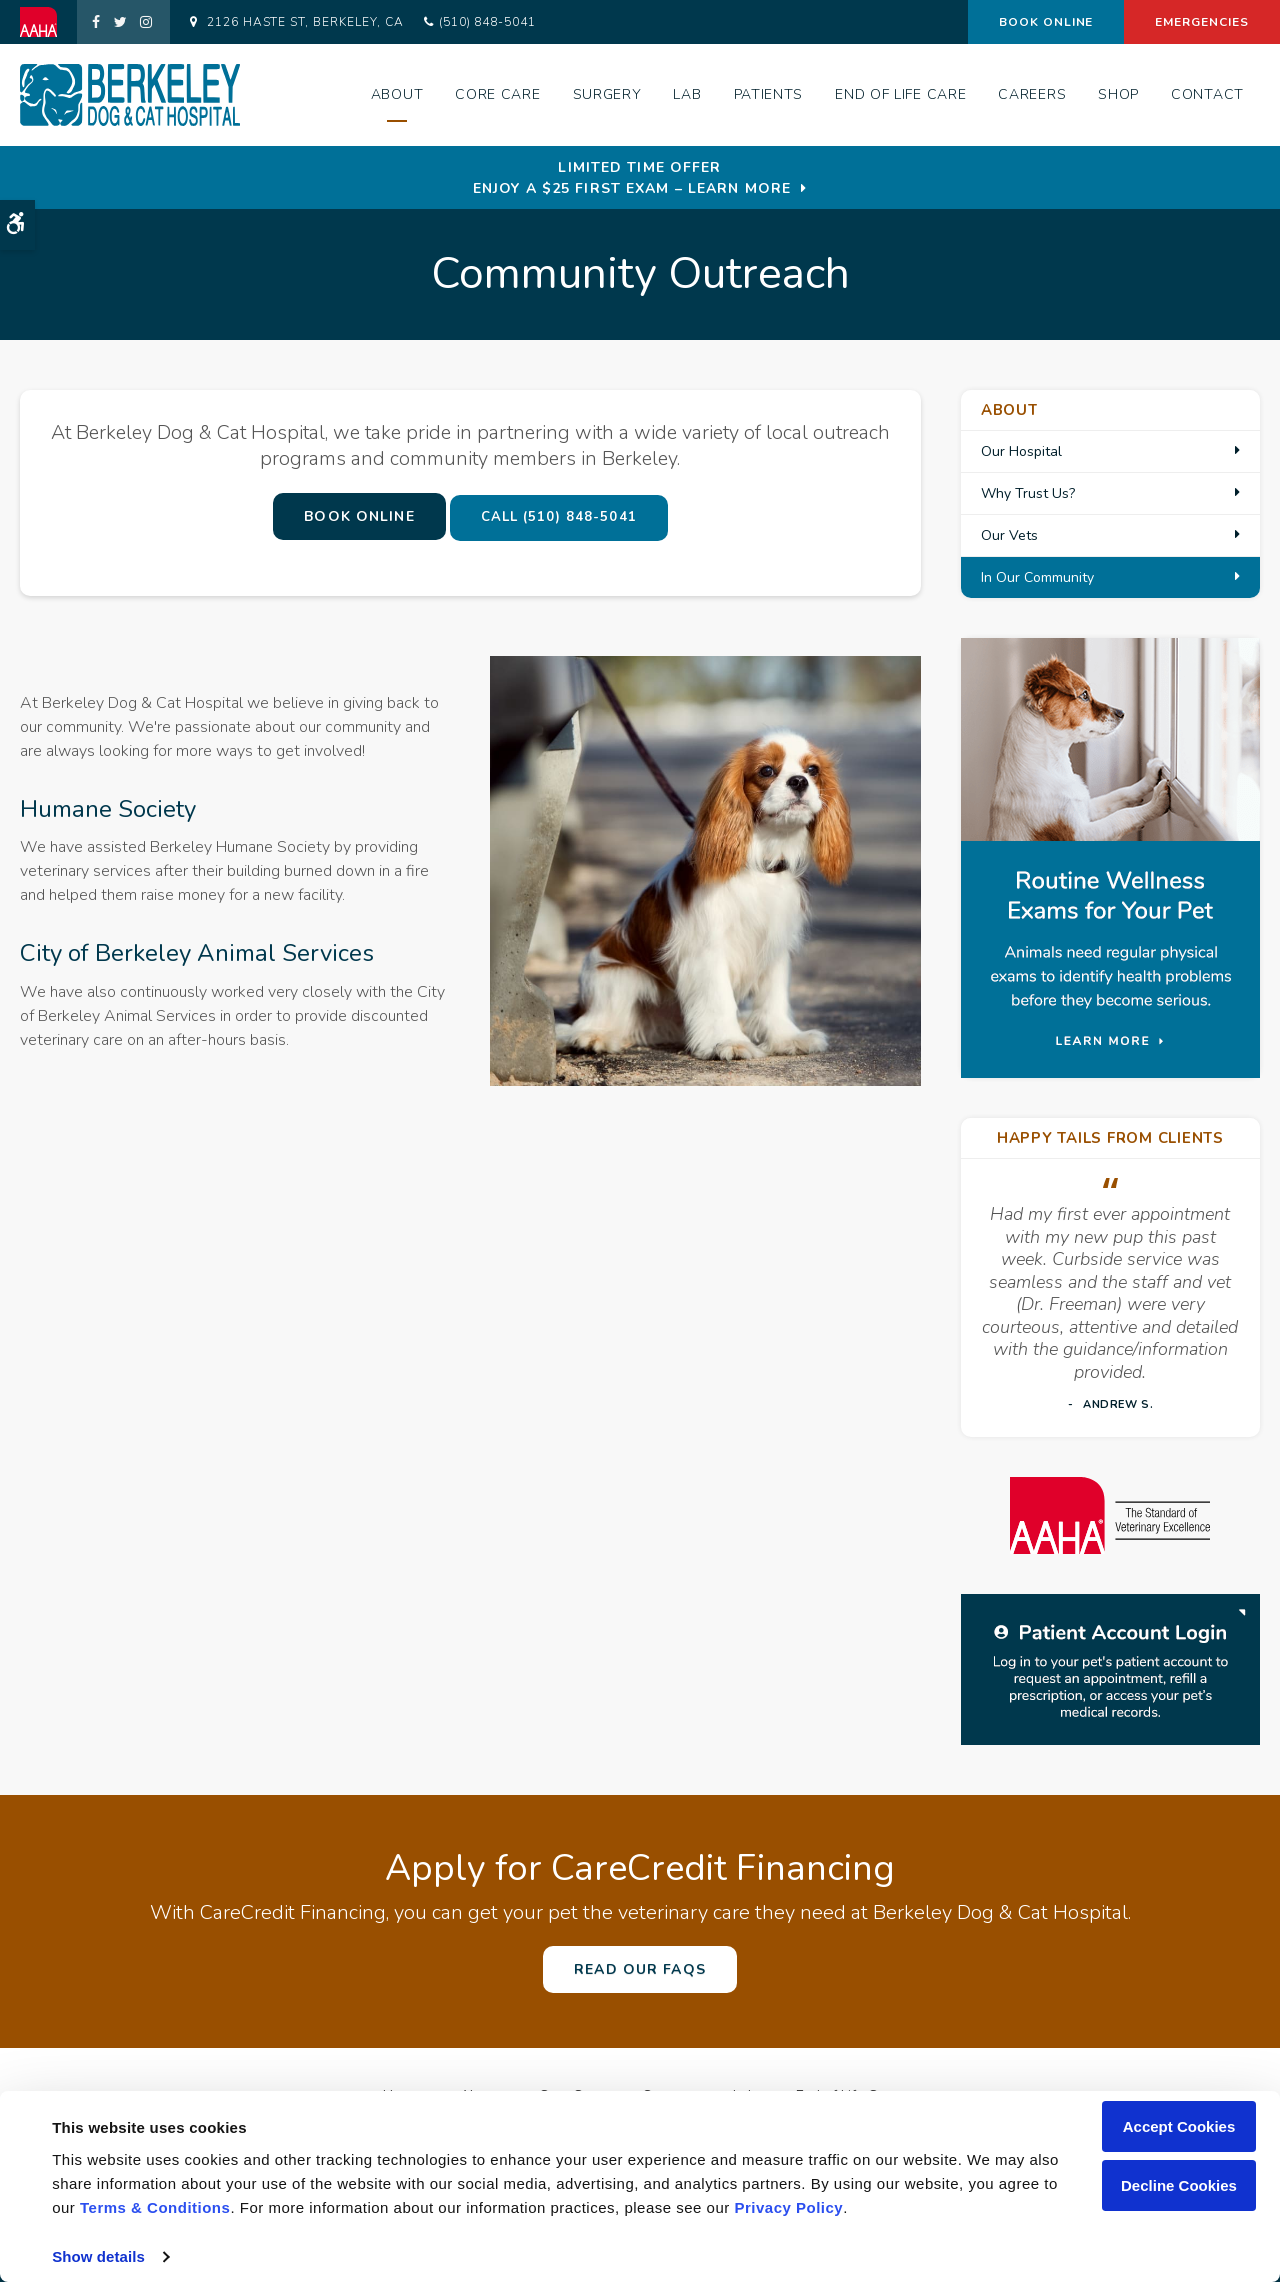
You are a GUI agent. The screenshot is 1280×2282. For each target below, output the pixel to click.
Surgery (607, 94)
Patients (769, 94)
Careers (1032, 94)
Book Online (1046, 22)
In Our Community (1037, 577)
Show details (98, 2256)
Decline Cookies (1179, 2185)
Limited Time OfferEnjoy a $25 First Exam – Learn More (632, 178)
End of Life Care (900, 94)
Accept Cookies (1179, 2126)
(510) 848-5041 (487, 22)
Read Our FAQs (640, 1969)
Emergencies (1202, 22)
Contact (1207, 94)
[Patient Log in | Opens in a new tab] (1110, 1668)
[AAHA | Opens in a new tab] (48, 22)
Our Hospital (1021, 451)
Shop (1118, 94)
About (397, 94)
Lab (687, 94)
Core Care (497, 94)
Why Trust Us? (1028, 493)
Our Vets (1009, 535)
